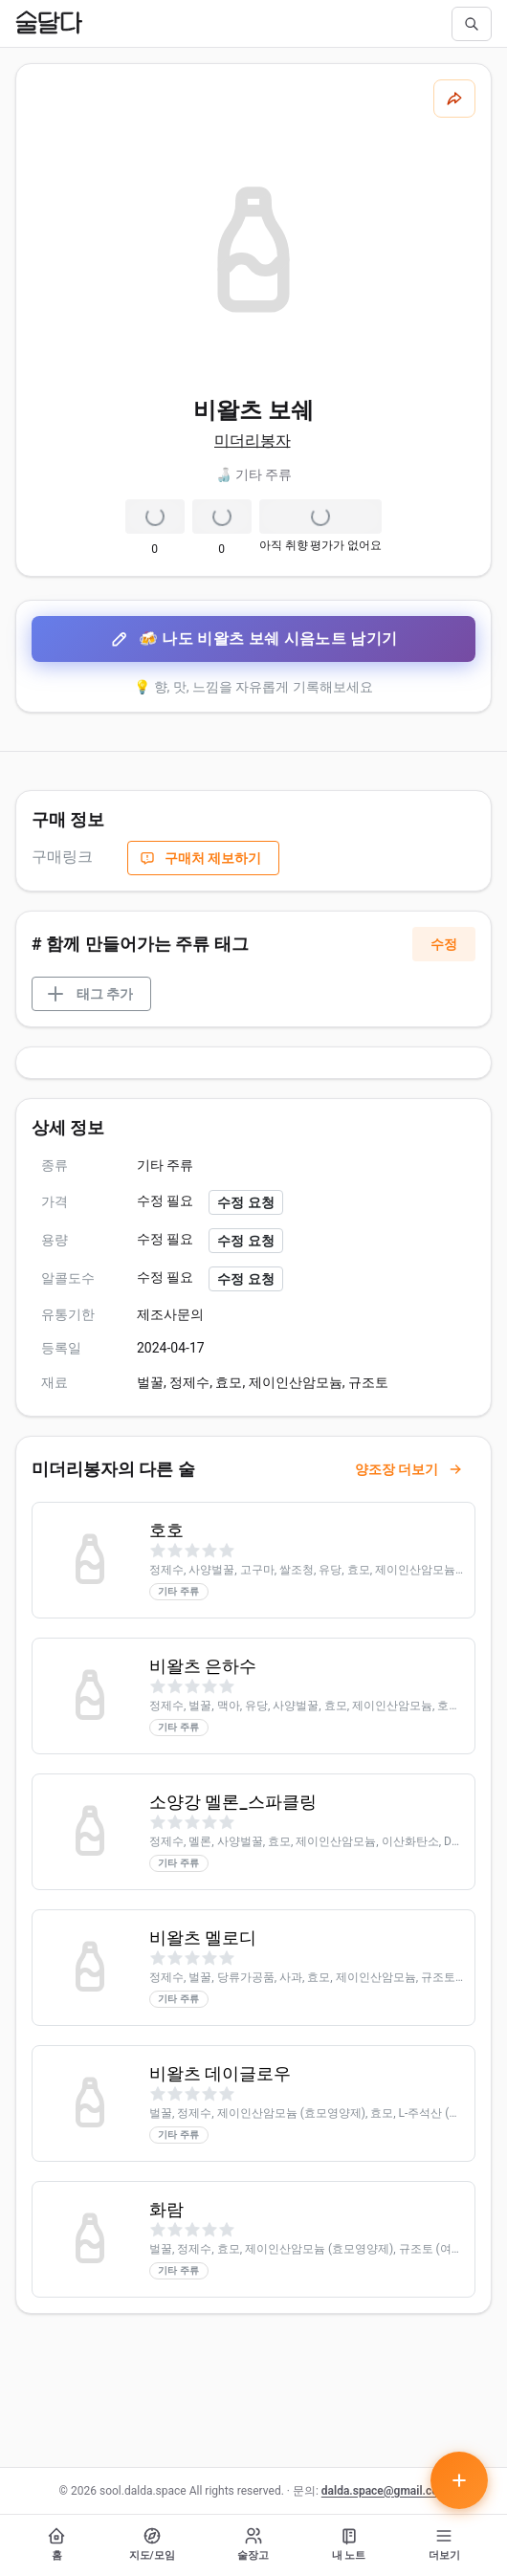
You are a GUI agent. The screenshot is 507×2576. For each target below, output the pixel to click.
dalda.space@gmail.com (385, 2491)
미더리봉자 (252, 440)
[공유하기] (454, 98)
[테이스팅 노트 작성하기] (459, 2480)
